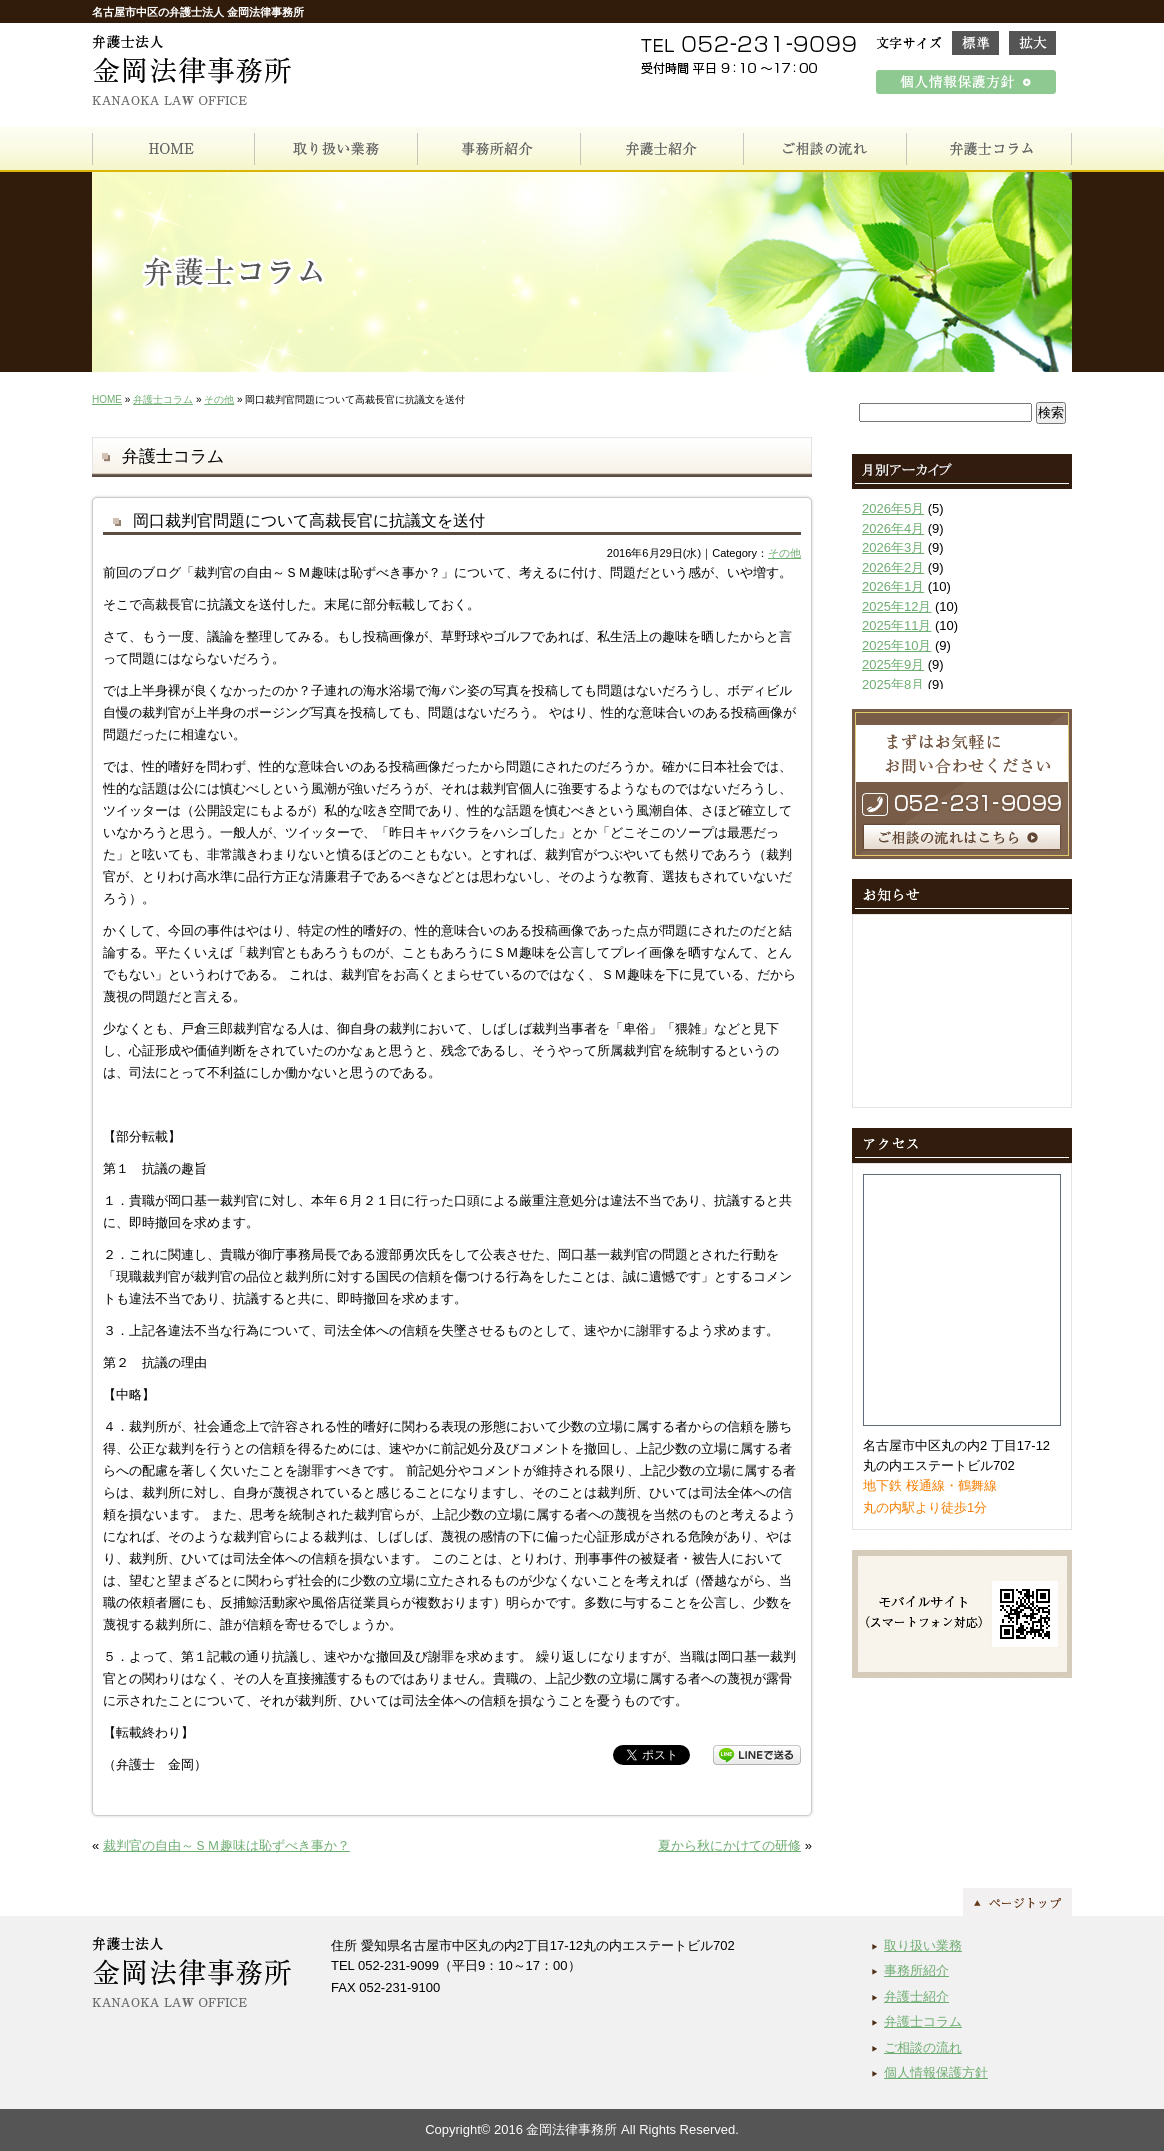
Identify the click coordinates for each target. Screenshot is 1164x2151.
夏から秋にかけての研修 (729, 1845)
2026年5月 (893, 508)
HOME (107, 399)
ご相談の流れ (923, 2047)
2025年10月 (896, 645)
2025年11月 (896, 625)
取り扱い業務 (923, 1945)
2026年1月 (893, 586)
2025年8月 (893, 684)
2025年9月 (893, 664)
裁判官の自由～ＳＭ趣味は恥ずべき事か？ (226, 1845)
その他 (219, 399)
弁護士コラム (163, 399)
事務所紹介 (916, 1970)
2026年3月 (893, 547)
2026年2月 (893, 567)
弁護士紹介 (916, 1996)
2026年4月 (893, 528)
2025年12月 (896, 606)
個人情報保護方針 (936, 2072)
